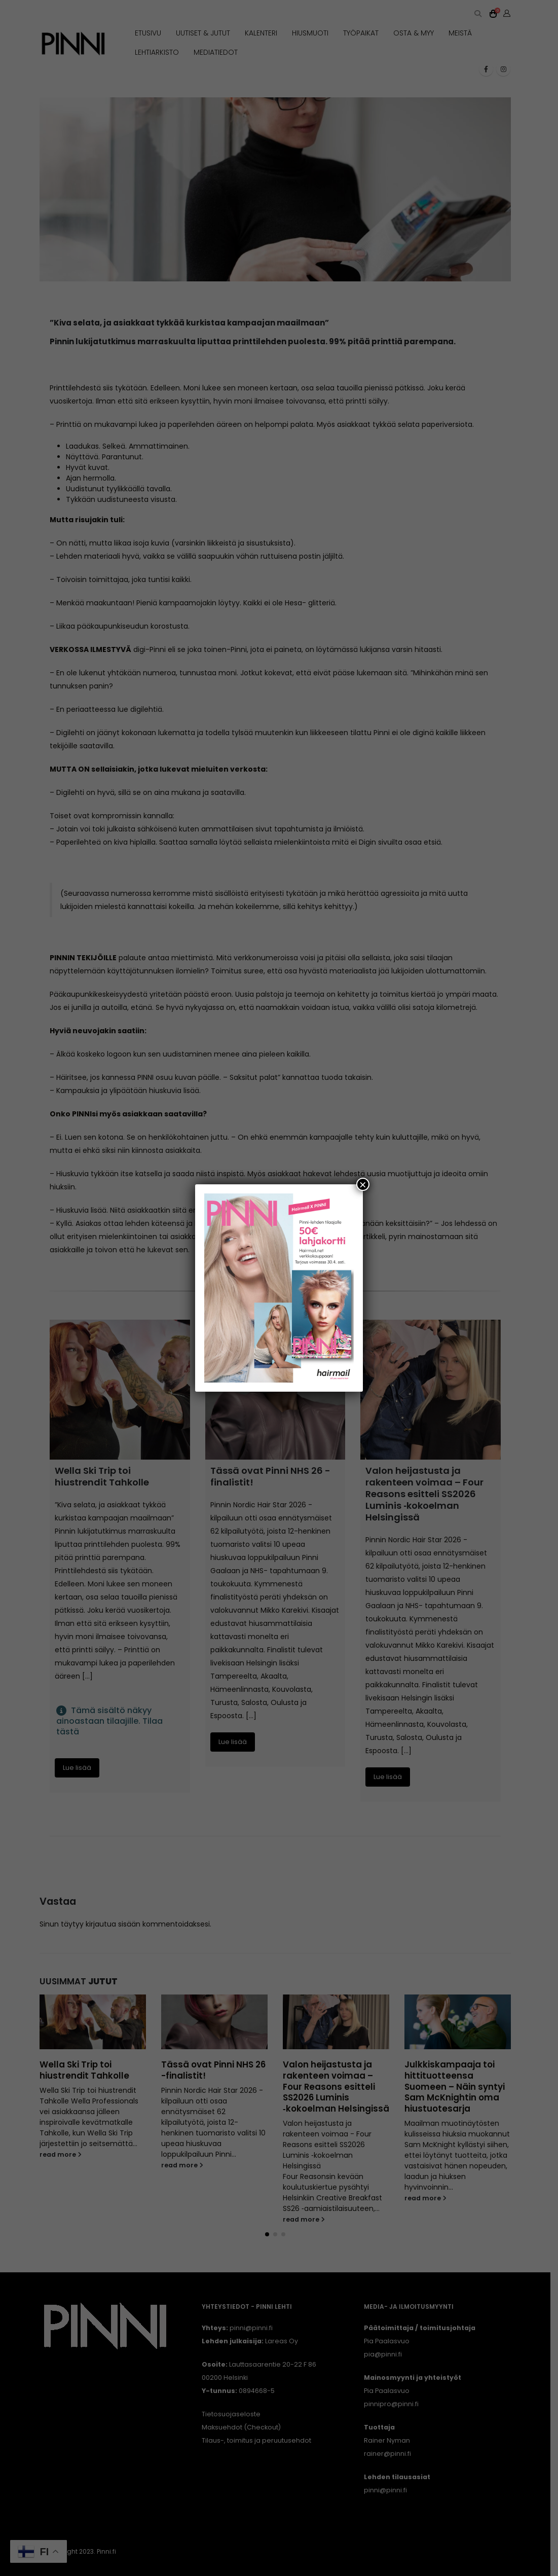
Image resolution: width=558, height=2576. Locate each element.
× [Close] (362, 1184)
